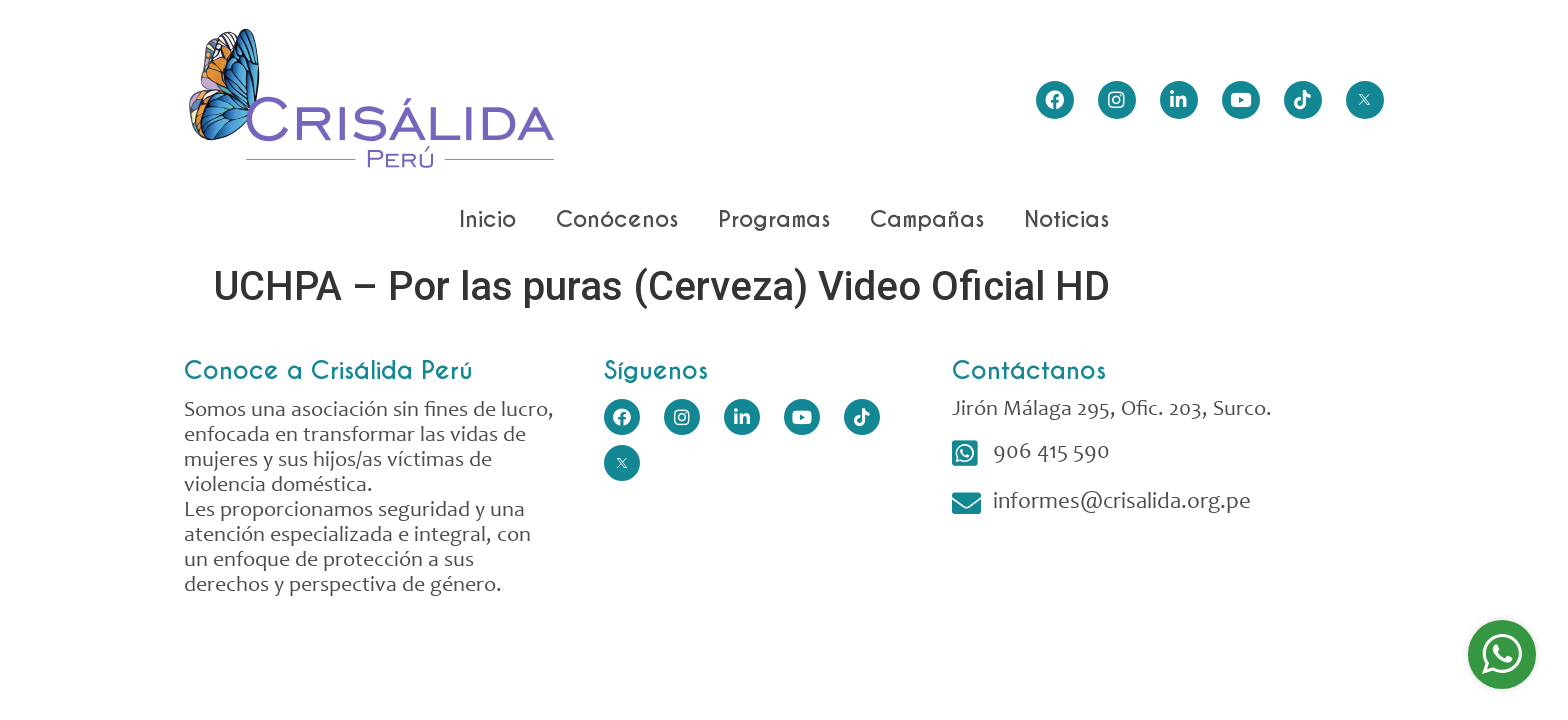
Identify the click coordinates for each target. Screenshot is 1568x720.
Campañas (927, 219)
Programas (774, 219)
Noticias (1066, 219)
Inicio (487, 219)
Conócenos (617, 219)
